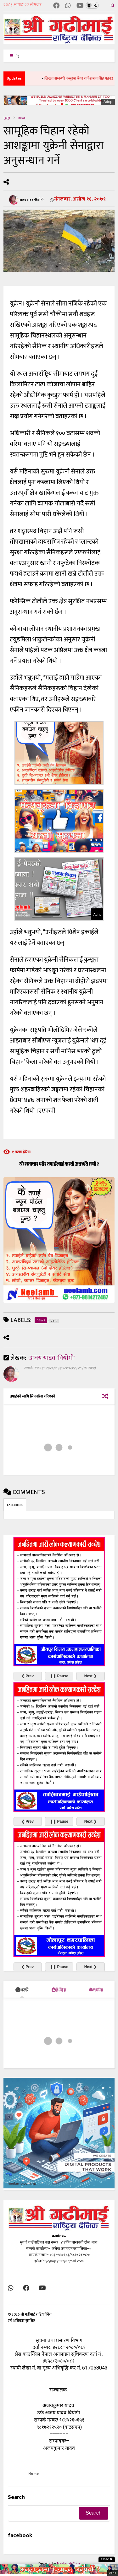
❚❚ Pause (59, 1676)
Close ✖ (106, 2559)
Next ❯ (90, 1676)
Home (33, 2473)
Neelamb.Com (68, 2563)
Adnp (108, 102)
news (21, 117)
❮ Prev (27, 1676)
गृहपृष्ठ (6, 117)
